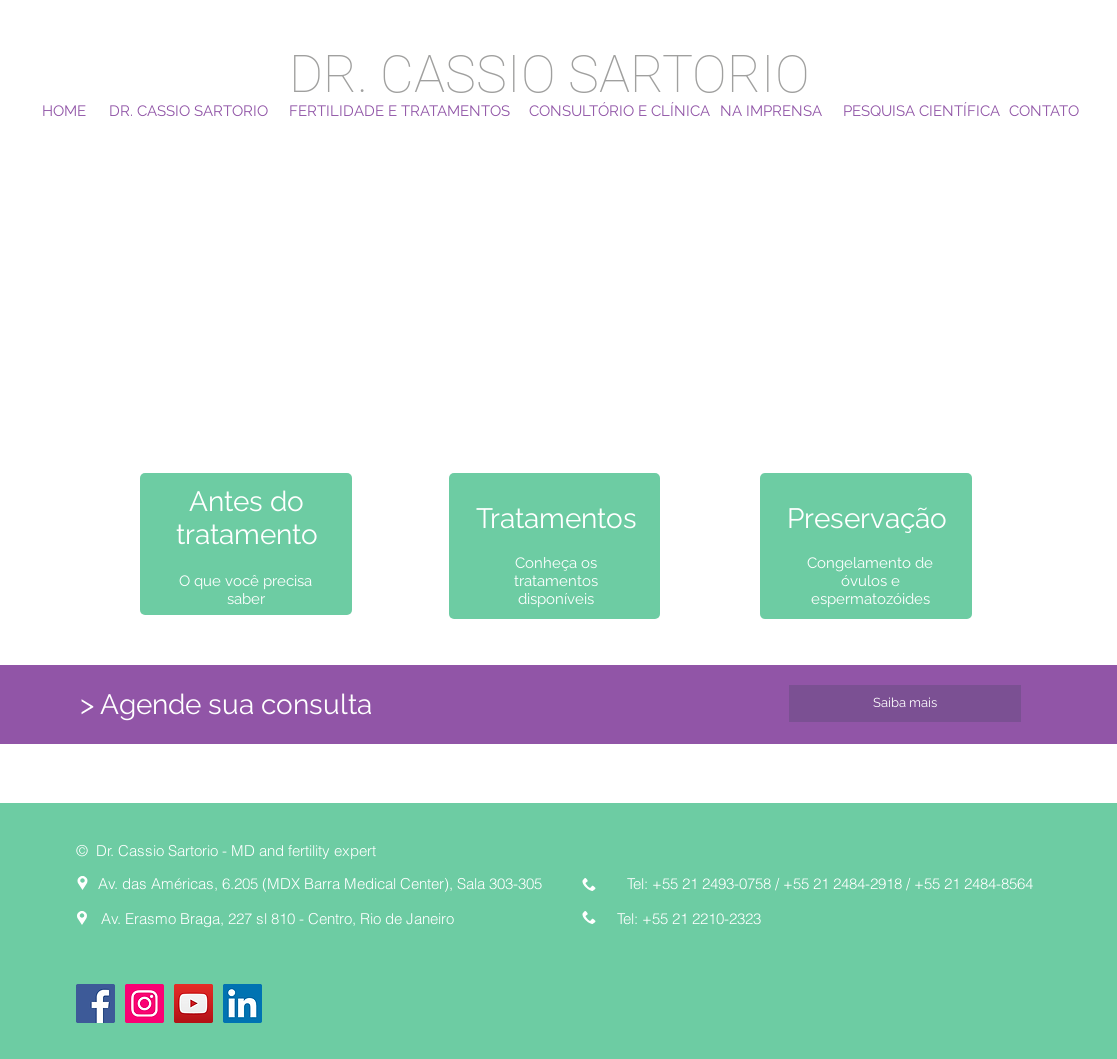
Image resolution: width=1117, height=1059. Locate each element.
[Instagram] (144, 1003)
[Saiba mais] (905, 703)
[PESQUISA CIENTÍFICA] (921, 111)
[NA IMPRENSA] (771, 111)
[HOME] (64, 111)
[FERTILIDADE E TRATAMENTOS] (399, 111)
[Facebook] (95, 1003)
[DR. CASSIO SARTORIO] (188, 111)
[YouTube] (193, 1003)
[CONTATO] (1044, 111)
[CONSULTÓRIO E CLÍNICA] (619, 111)
